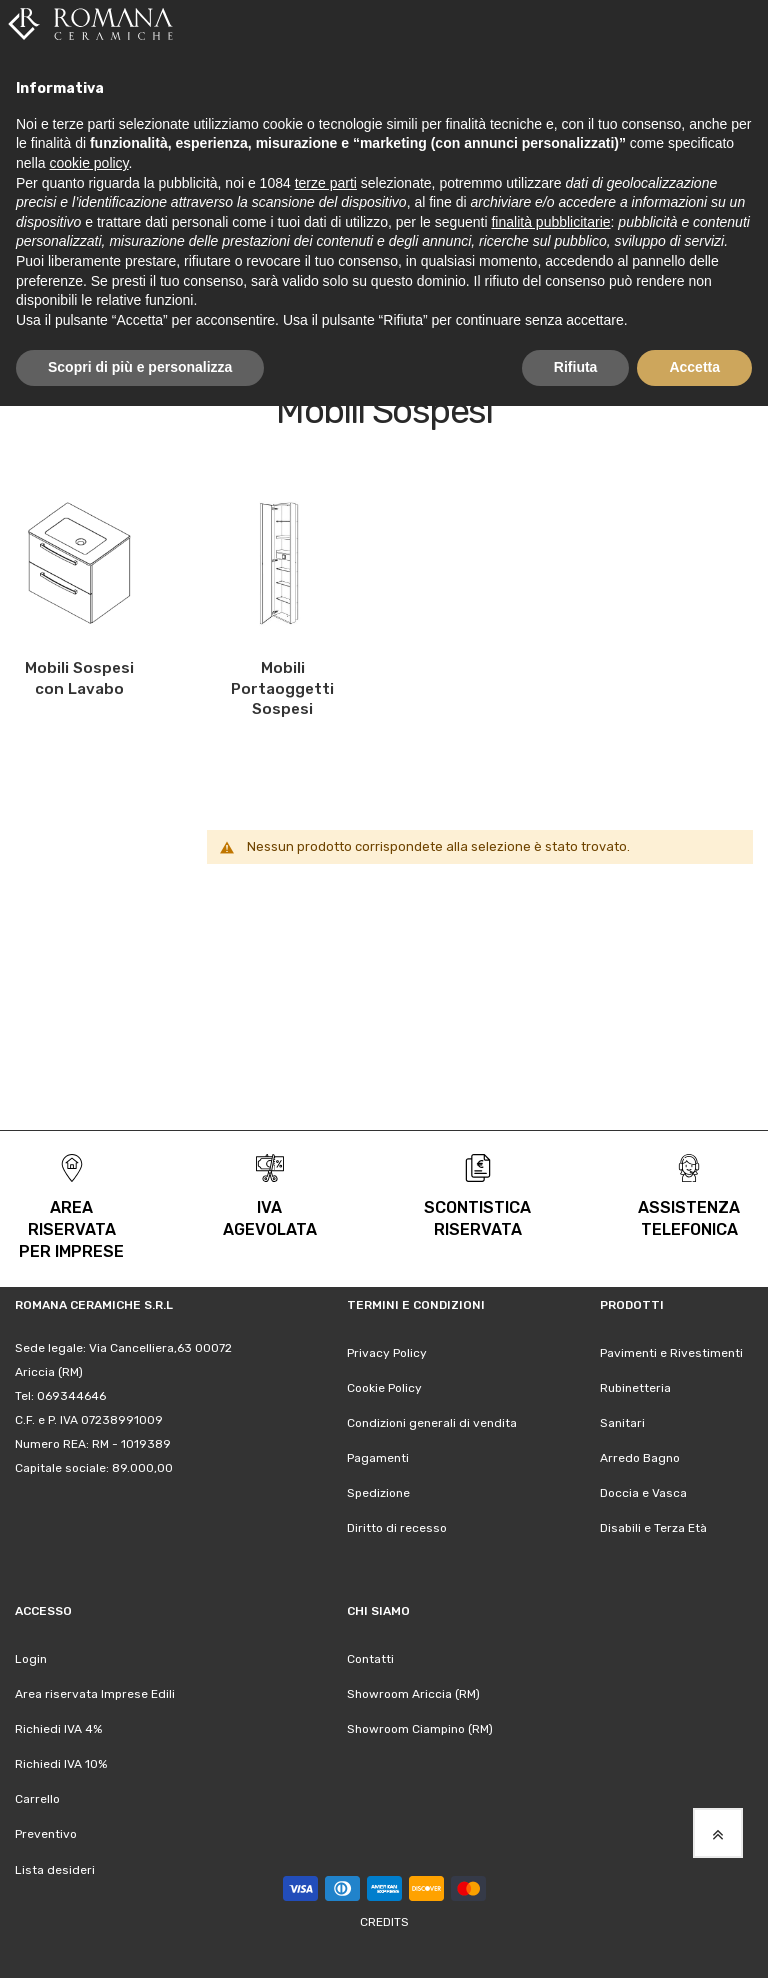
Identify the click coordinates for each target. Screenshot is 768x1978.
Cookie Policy (384, 1388)
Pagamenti (378, 1458)
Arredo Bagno (640, 1458)
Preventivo (46, 1834)
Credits (384, 1922)
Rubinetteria (635, 1388)
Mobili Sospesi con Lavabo (79, 678)
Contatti (370, 1659)
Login (31, 1659)
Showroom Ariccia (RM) (413, 1694)
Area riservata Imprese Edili (95, 1694)
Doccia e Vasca (643, 1493)
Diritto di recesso (397, 1528)
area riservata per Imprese (71, 1229)
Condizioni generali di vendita (432, 1423)
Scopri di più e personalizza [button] (140, 367)
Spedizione (378, 1493)
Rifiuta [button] (576, 367)
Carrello (37, 1799)
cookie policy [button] (88, 163)
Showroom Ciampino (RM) (420, 1729)
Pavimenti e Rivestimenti (671, 1353)
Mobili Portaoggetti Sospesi (282, 688)
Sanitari (622, 1423)
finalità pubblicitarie (550, 222)
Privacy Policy (387, 1353)
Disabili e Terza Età (653, 1528)
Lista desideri (55, 1870)
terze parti (326, 183)
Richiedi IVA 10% (61, 1764)
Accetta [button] (694, 367)
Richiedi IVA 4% (58, 1729)
